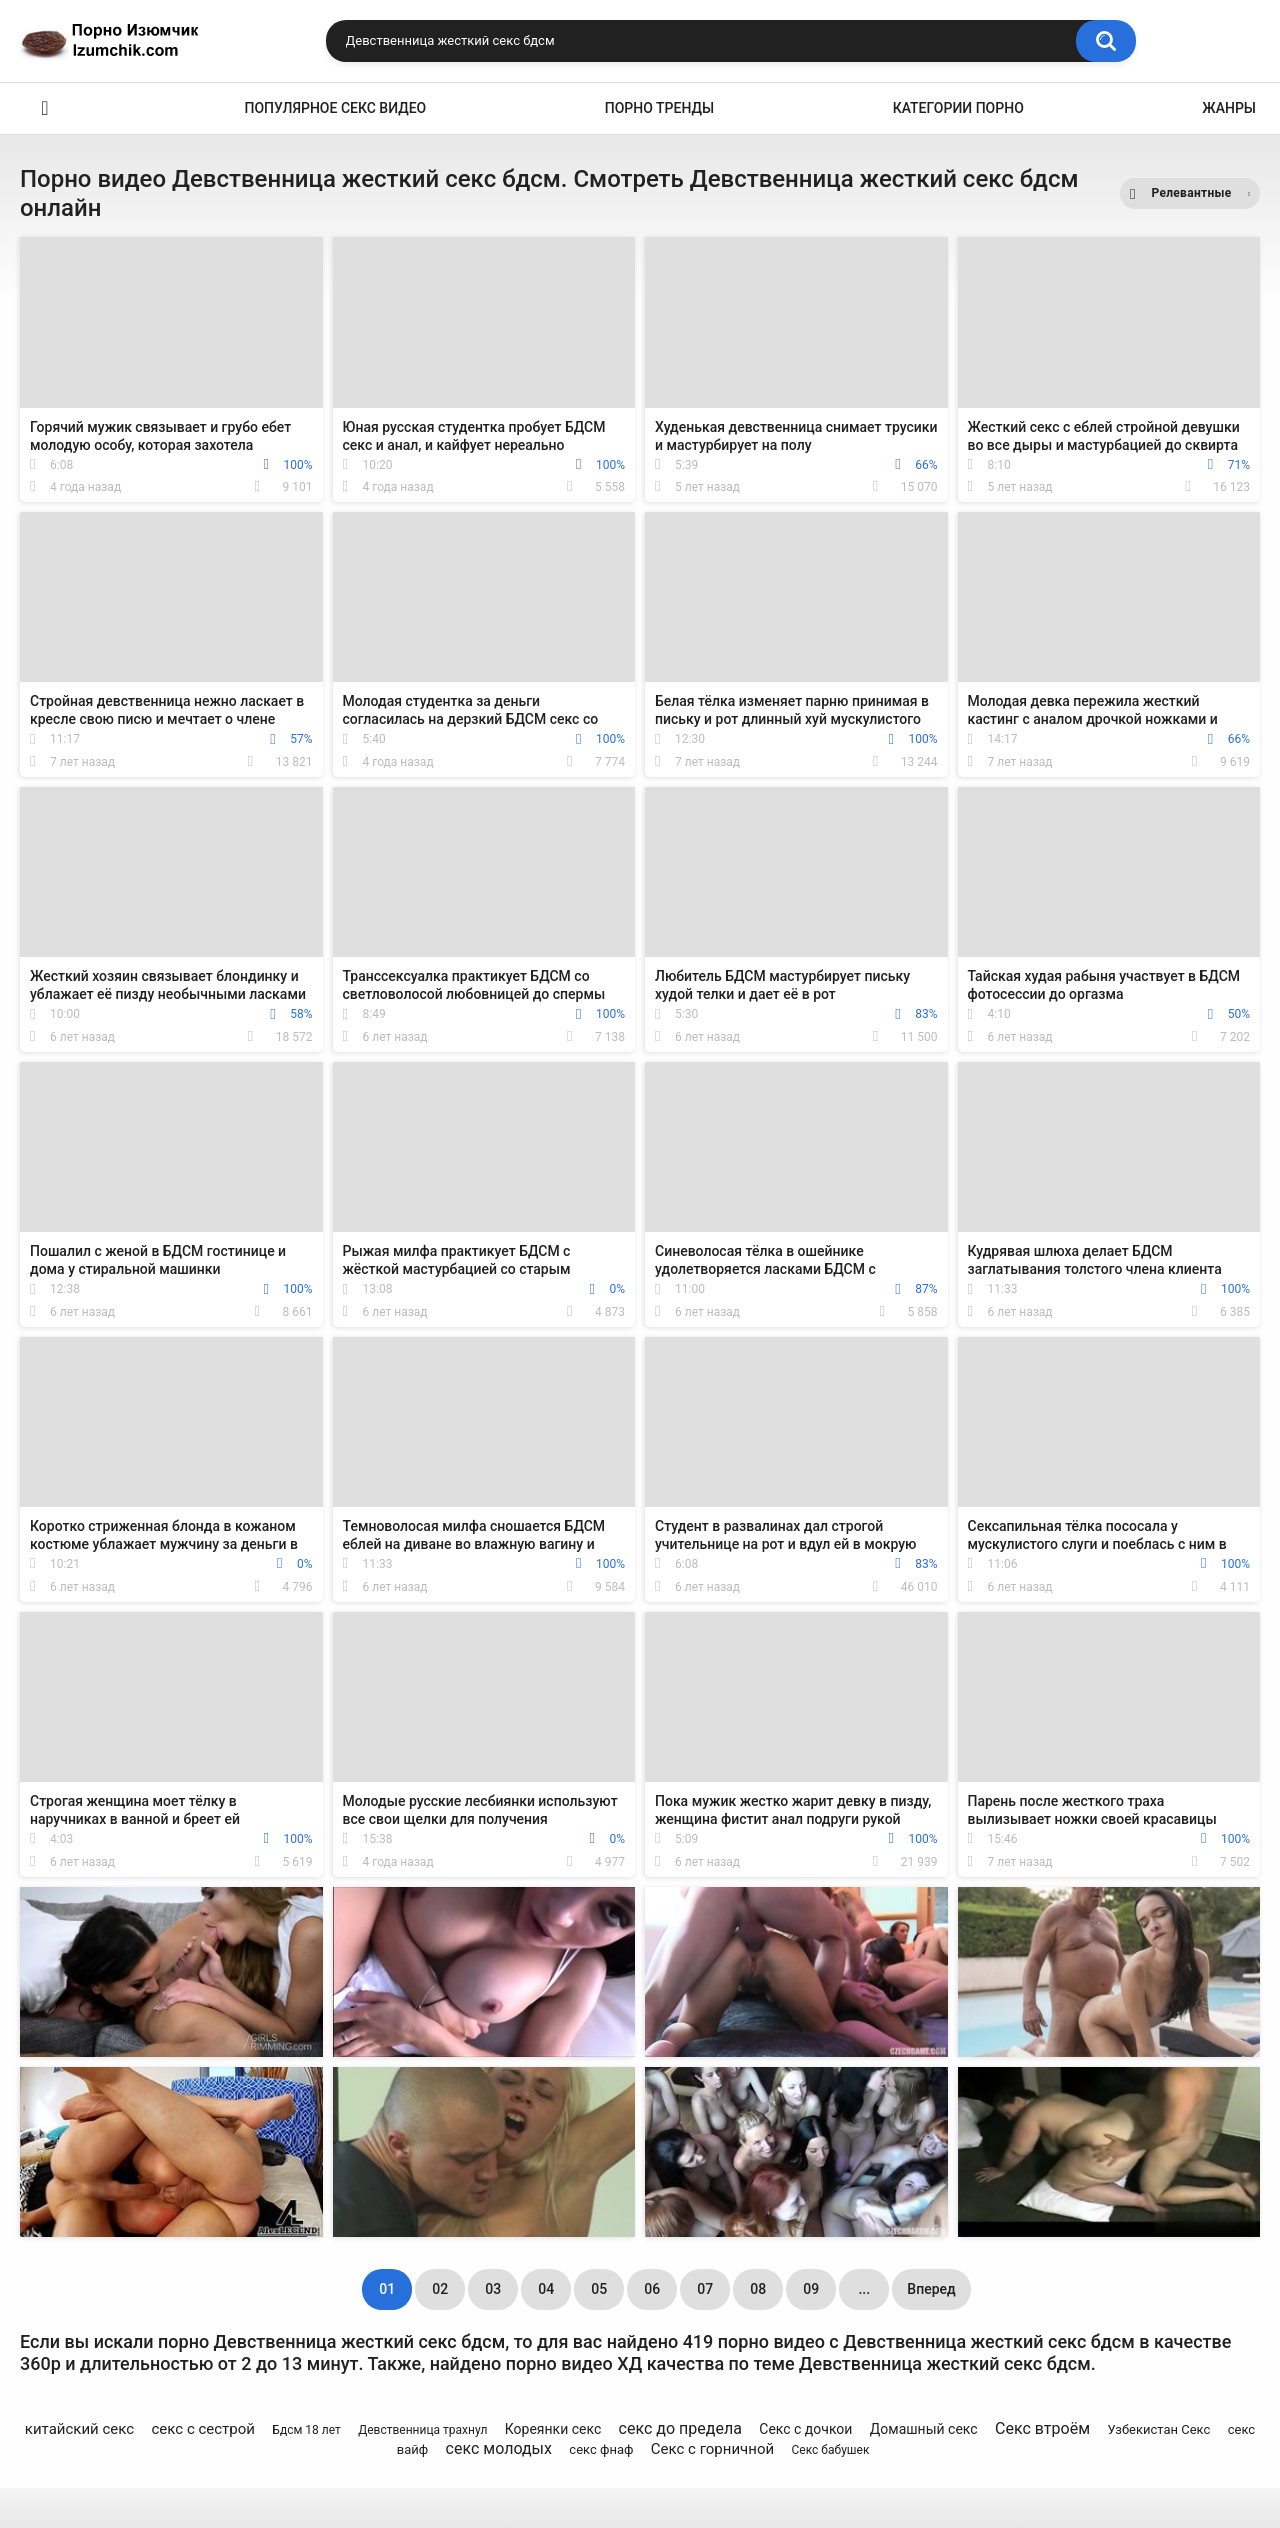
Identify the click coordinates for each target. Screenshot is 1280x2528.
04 (546, 2289)
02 (440, 2289)
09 (811, 2289)
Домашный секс (924, 2429)
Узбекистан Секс (1158, 2429)
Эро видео (45, 108)
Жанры (1229, 108)
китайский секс (79, 2429)
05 (599, 2289)
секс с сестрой (203, 2429)
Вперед (931, 2289)
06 (652, 2289)
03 (493, 2289)
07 (705, 2289)
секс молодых (499, 2448)
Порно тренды (659, 108)
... (864, 2289)
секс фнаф (601, 2449)
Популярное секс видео (336, 108)
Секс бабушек (831, 2450)
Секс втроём (1042, 2428)
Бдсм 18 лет (306, 2430)
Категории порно (958, 108)
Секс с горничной (712, 2449)
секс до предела (680, 2428)
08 (758, 2289)
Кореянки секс (553, 2429)
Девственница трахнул (422, 2430)
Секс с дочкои (805, 2429)
